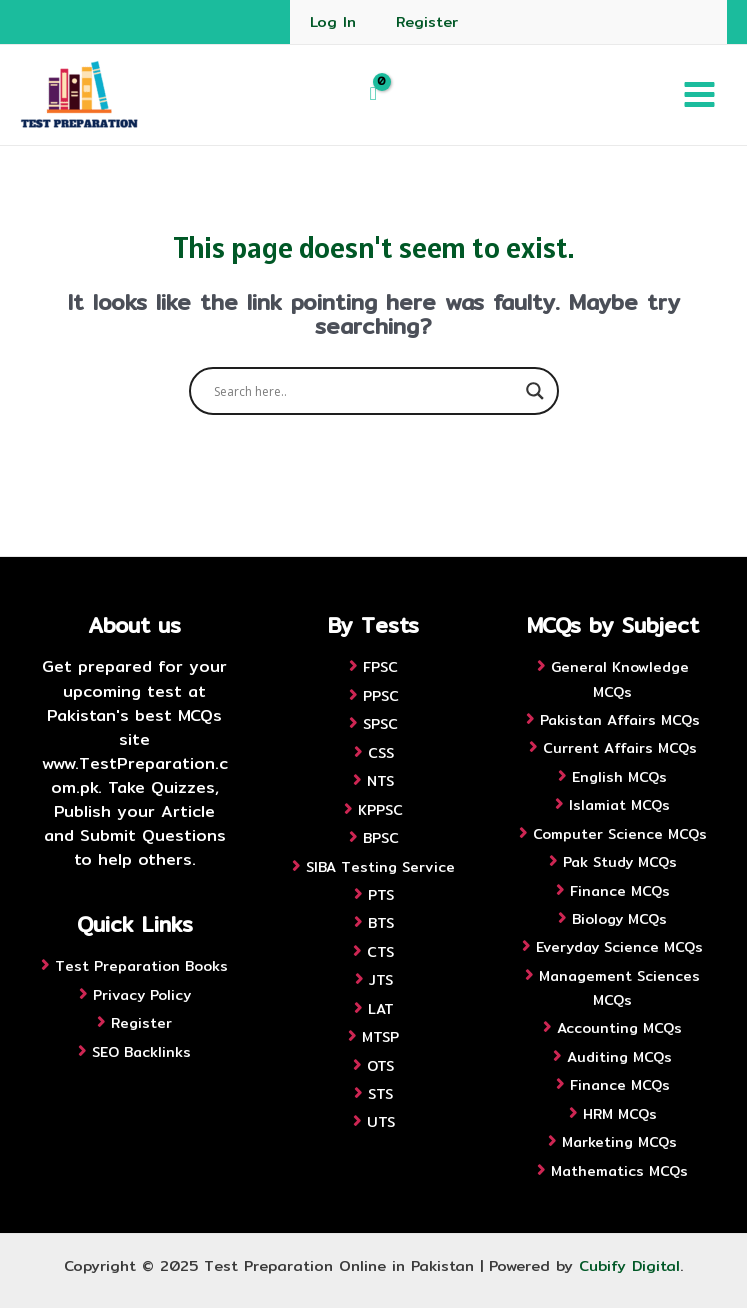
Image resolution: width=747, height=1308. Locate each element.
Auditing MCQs (619, 1057)
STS (380, 1094)
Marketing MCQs (619, 1142)
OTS (380, 1066)
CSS (381, 753)
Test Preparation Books (141, 966)
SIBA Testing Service (380, 867)
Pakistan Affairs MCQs (620, 720)
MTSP (380, 1037)
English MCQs (619, 777)
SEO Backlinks (141, 1052)
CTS (380, 952)
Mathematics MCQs (619, 1171)
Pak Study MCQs (620, 862)
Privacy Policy (142, 995)
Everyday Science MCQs (619, 947)
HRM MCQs (620, 1114)
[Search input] (365, 391)
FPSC (380, 667)
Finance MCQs (620, 891)
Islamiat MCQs (619, 805)
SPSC (380, 724)
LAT (381, 1009)
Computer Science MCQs (620, 834)
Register (427, 21)
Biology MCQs (619, 919)
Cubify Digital (629, 1265)
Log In (333, 21)
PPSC (381, 696)
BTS (381, 923)
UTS (381, 1122)
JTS (381, 980)
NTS (380, 781)
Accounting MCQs (619, 1028)
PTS (381, 895)
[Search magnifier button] (535, 391)
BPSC (381, 838)
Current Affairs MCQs (620, 748)
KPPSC (380, 810)
